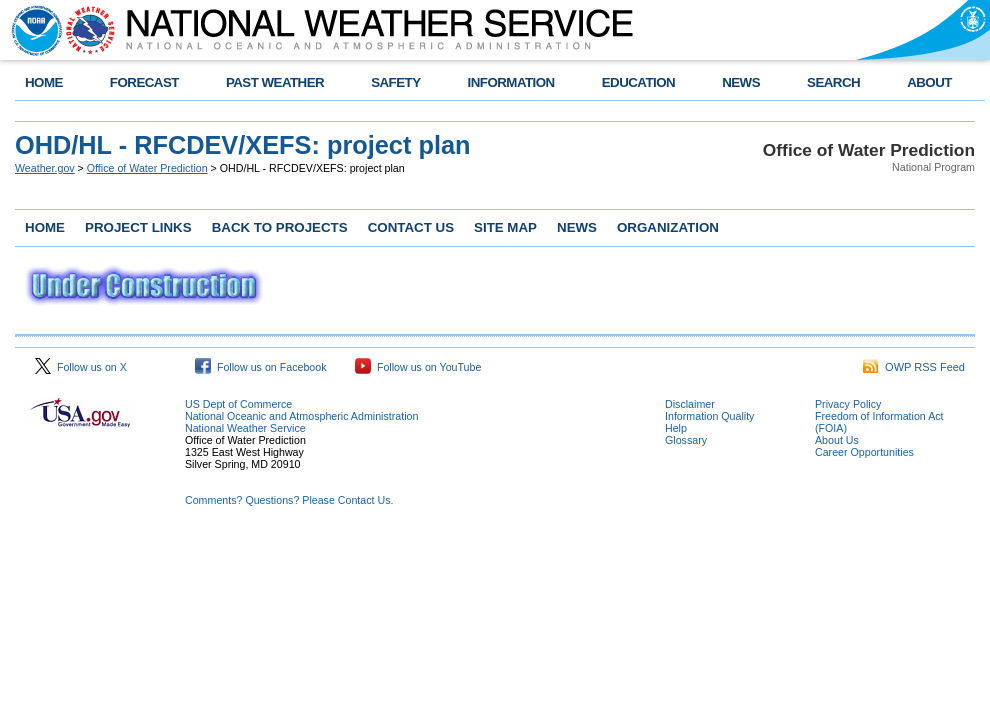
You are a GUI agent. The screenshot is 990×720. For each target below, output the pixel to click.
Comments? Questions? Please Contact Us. (289, 500)
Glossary (686, 440)
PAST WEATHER (275, 82)
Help (676, 428)
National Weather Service (245, 428)
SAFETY (395, 82)
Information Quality (709, 416)
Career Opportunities (864, 452)
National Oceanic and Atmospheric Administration (301, 416)
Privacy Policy (848, 404)
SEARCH (833, 82)
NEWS (741, 82)
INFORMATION (511, 82)
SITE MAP (505, 227)
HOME (44, 82)
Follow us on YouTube (418, 367)
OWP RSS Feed (914, 367)
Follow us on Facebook (261, 367)
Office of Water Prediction (147, 168)
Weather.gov (45, 168)
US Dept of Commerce (238, 404)
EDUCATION (638, 82)
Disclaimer (690, 404)
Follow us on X (81, 367)
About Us (837, 440)
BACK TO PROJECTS (280, 227)
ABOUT (929, 82)
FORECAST (144, 82)
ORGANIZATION (668, 227)
